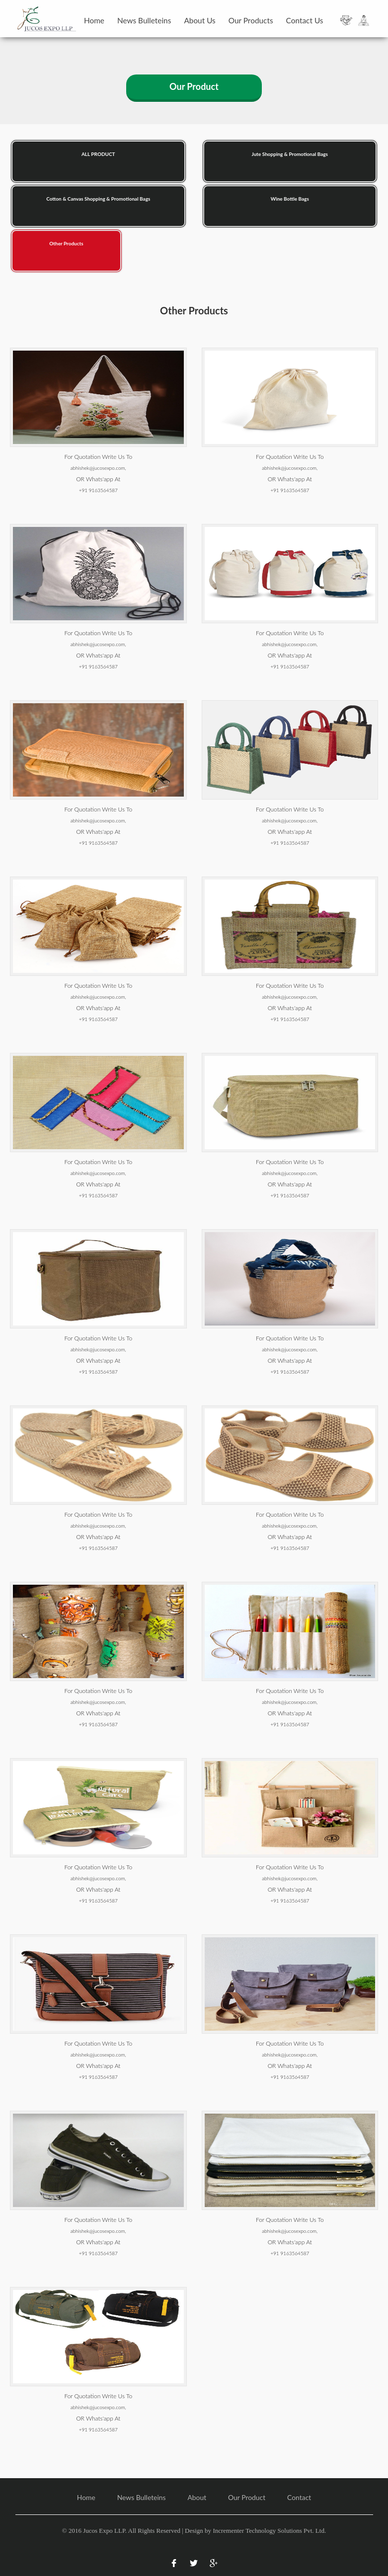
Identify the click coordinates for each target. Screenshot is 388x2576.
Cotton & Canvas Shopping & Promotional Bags (98, 199)
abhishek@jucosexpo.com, (98, 468)
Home (94, 20)
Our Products (251, 20)
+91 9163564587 (98, 490)
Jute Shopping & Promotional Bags (290, 154)
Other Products (66, 243)
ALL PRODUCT (98, 154)
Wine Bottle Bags (290, 199)
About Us (199, 20)
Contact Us (304, 20)
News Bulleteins (144, 20)
